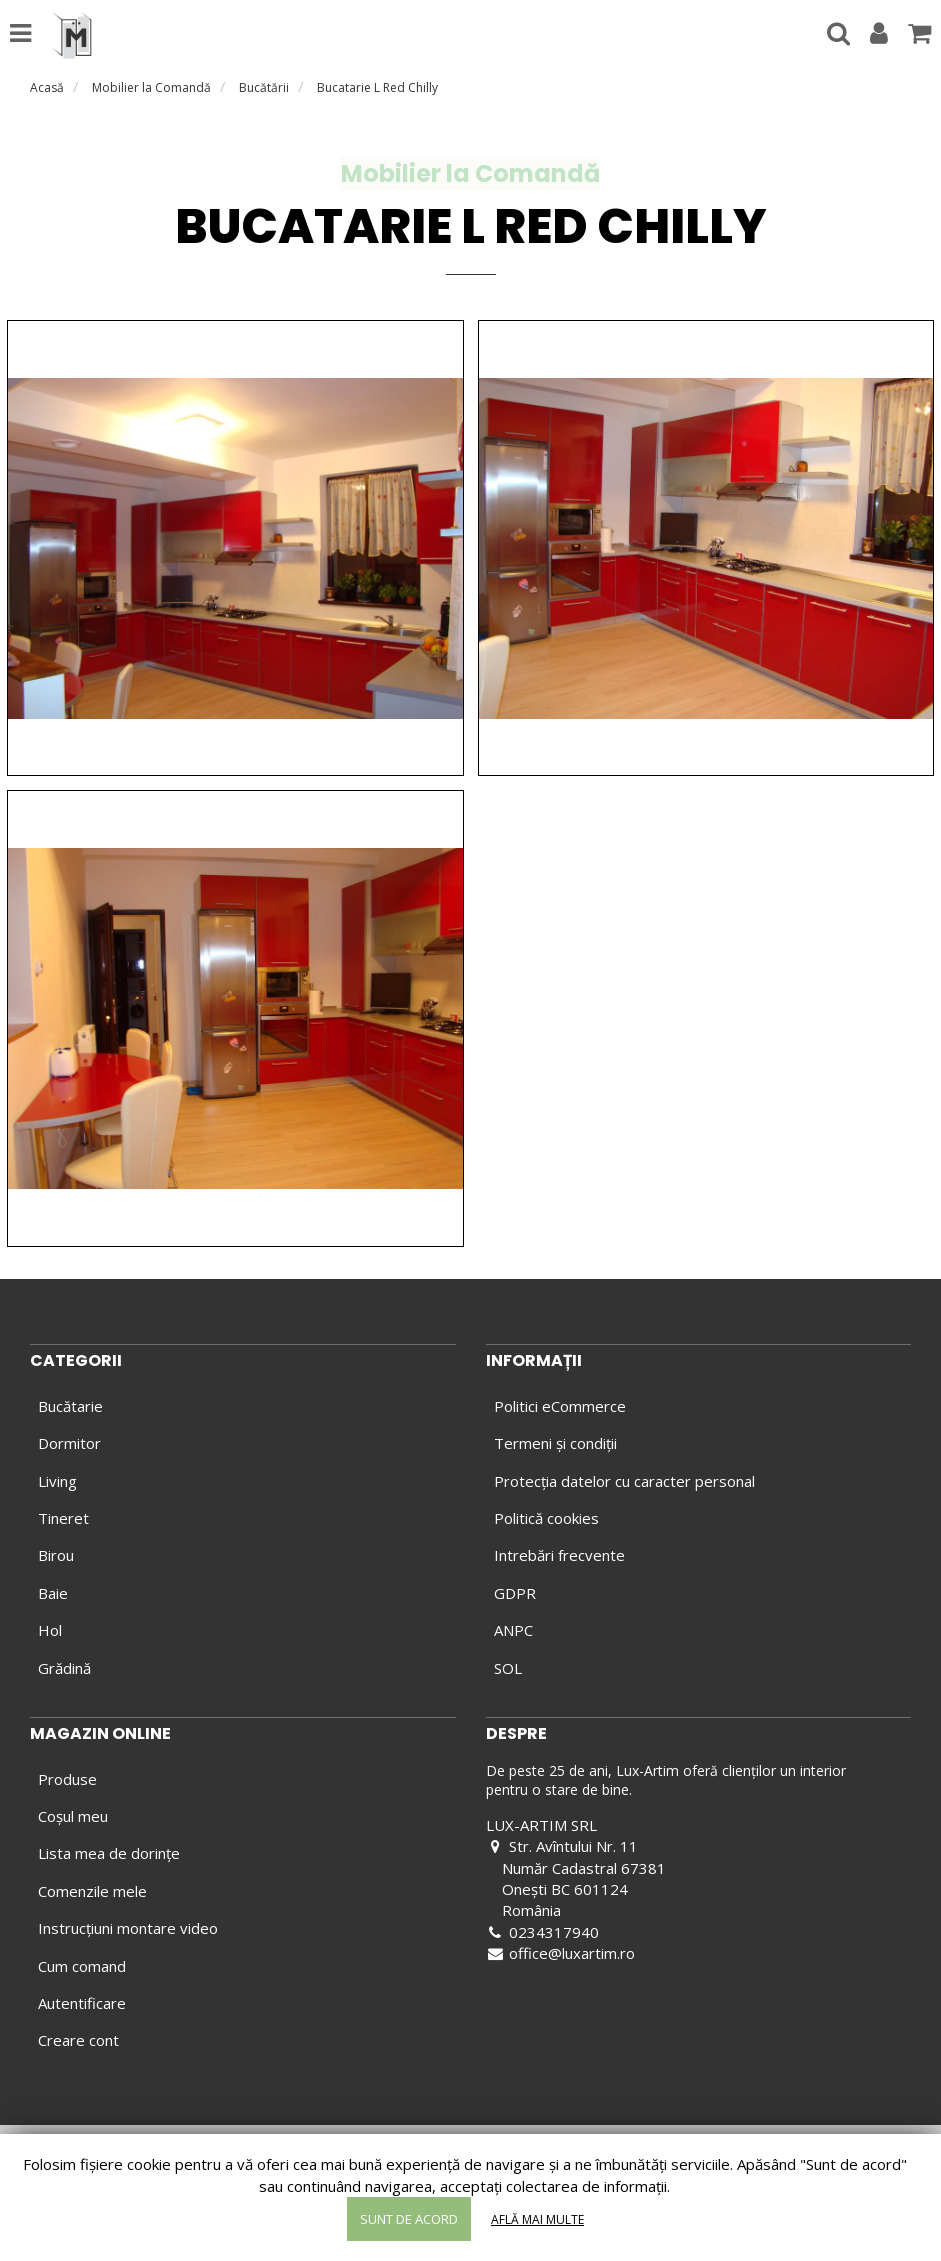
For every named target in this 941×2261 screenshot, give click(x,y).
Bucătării (264, 87)
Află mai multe (537, 2219)
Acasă (47, 87)
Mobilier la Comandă (151, 87)
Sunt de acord (409, 2219)
